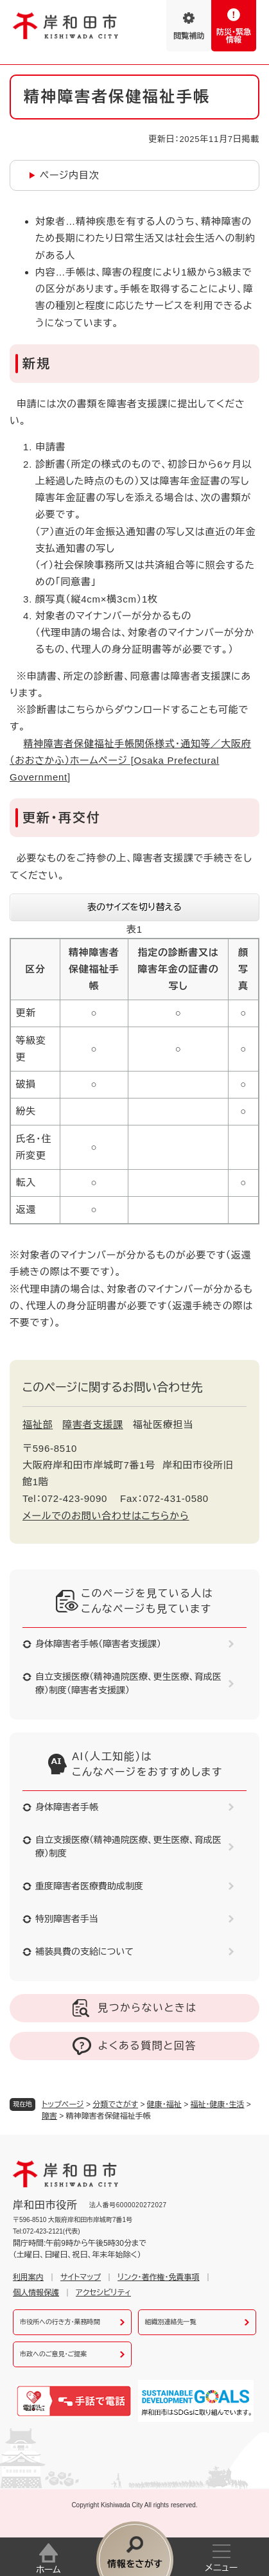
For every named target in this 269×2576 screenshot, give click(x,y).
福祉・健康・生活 (218, 2104)
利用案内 (28, 2277)
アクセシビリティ (103, 2292)
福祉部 (37, 1424)
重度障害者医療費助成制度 (89, 1886)
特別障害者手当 (66, 1919)
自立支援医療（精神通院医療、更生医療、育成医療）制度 (128, 1846)
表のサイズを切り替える (134, 907)
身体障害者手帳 (66, 1807)
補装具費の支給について (84, 1951)
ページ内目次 (70, 175)
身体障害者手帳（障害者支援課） (98, 1644)
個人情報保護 (36, 2292)
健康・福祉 (164, 2104)
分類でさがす (115, 2104)
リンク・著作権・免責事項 (158, 2277)
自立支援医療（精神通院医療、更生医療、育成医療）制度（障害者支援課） (128, 1683)
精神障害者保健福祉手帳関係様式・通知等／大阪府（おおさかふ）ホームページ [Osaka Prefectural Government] (130, 760)
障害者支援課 (92, 1424)
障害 (49, 2116)
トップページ (63, 2104)
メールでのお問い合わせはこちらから (105, 1515)
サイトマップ (80, 2277)
